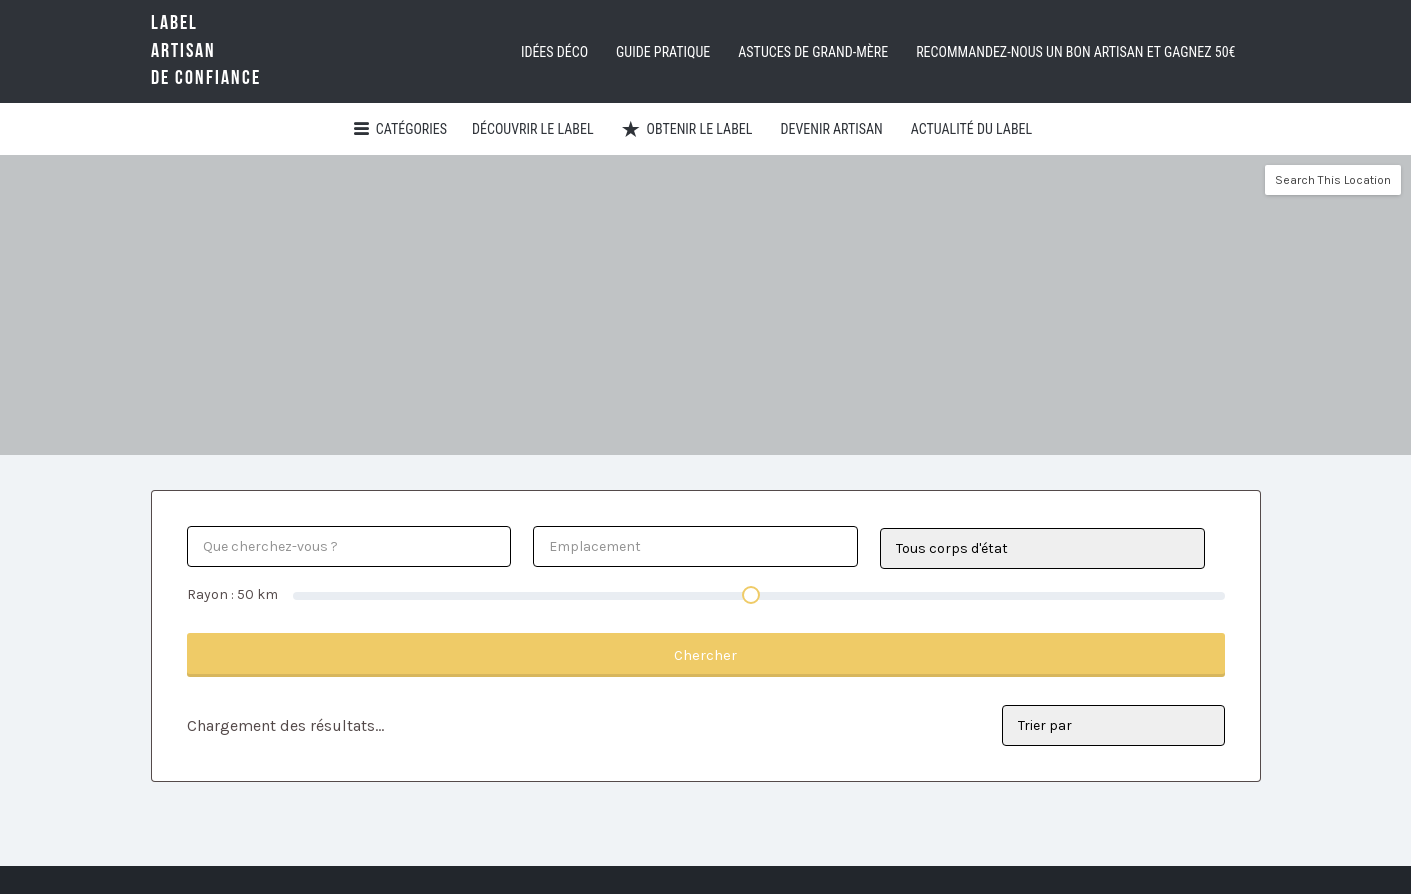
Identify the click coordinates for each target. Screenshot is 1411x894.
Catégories (411, 129)
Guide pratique (663, 52)
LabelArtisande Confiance (236, 50)
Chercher (705, 655)
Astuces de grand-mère (813, 52)
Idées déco (554, 52)
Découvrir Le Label (533, 129)
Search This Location (1333, 180)
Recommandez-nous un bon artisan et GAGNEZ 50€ (1075, 52)
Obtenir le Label (700, 129)
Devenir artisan (831, 129)
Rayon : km (232, 594)
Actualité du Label (971, 129)
